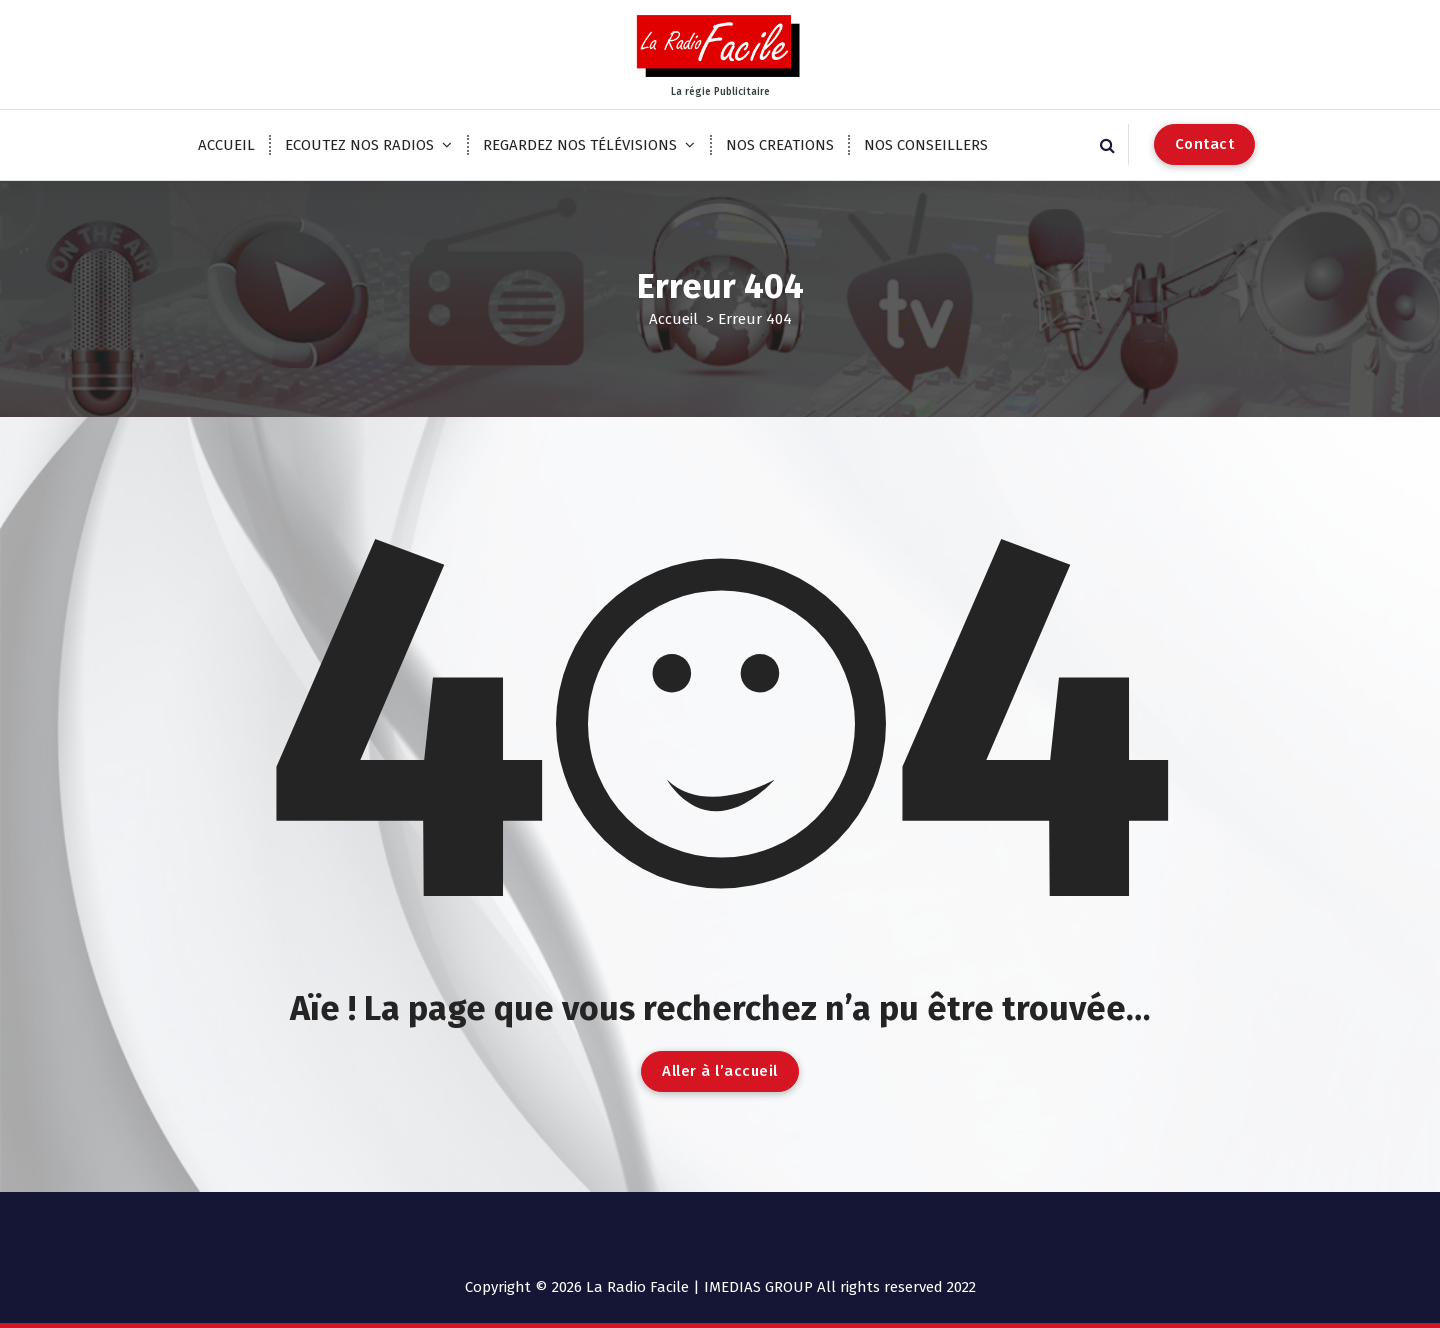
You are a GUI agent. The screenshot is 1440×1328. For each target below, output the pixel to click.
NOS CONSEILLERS (926, 145)
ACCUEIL (226, 145)
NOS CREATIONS (780, 145)
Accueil (673, 319)
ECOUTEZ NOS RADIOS (359, 145)
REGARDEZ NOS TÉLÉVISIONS (580, 145)
